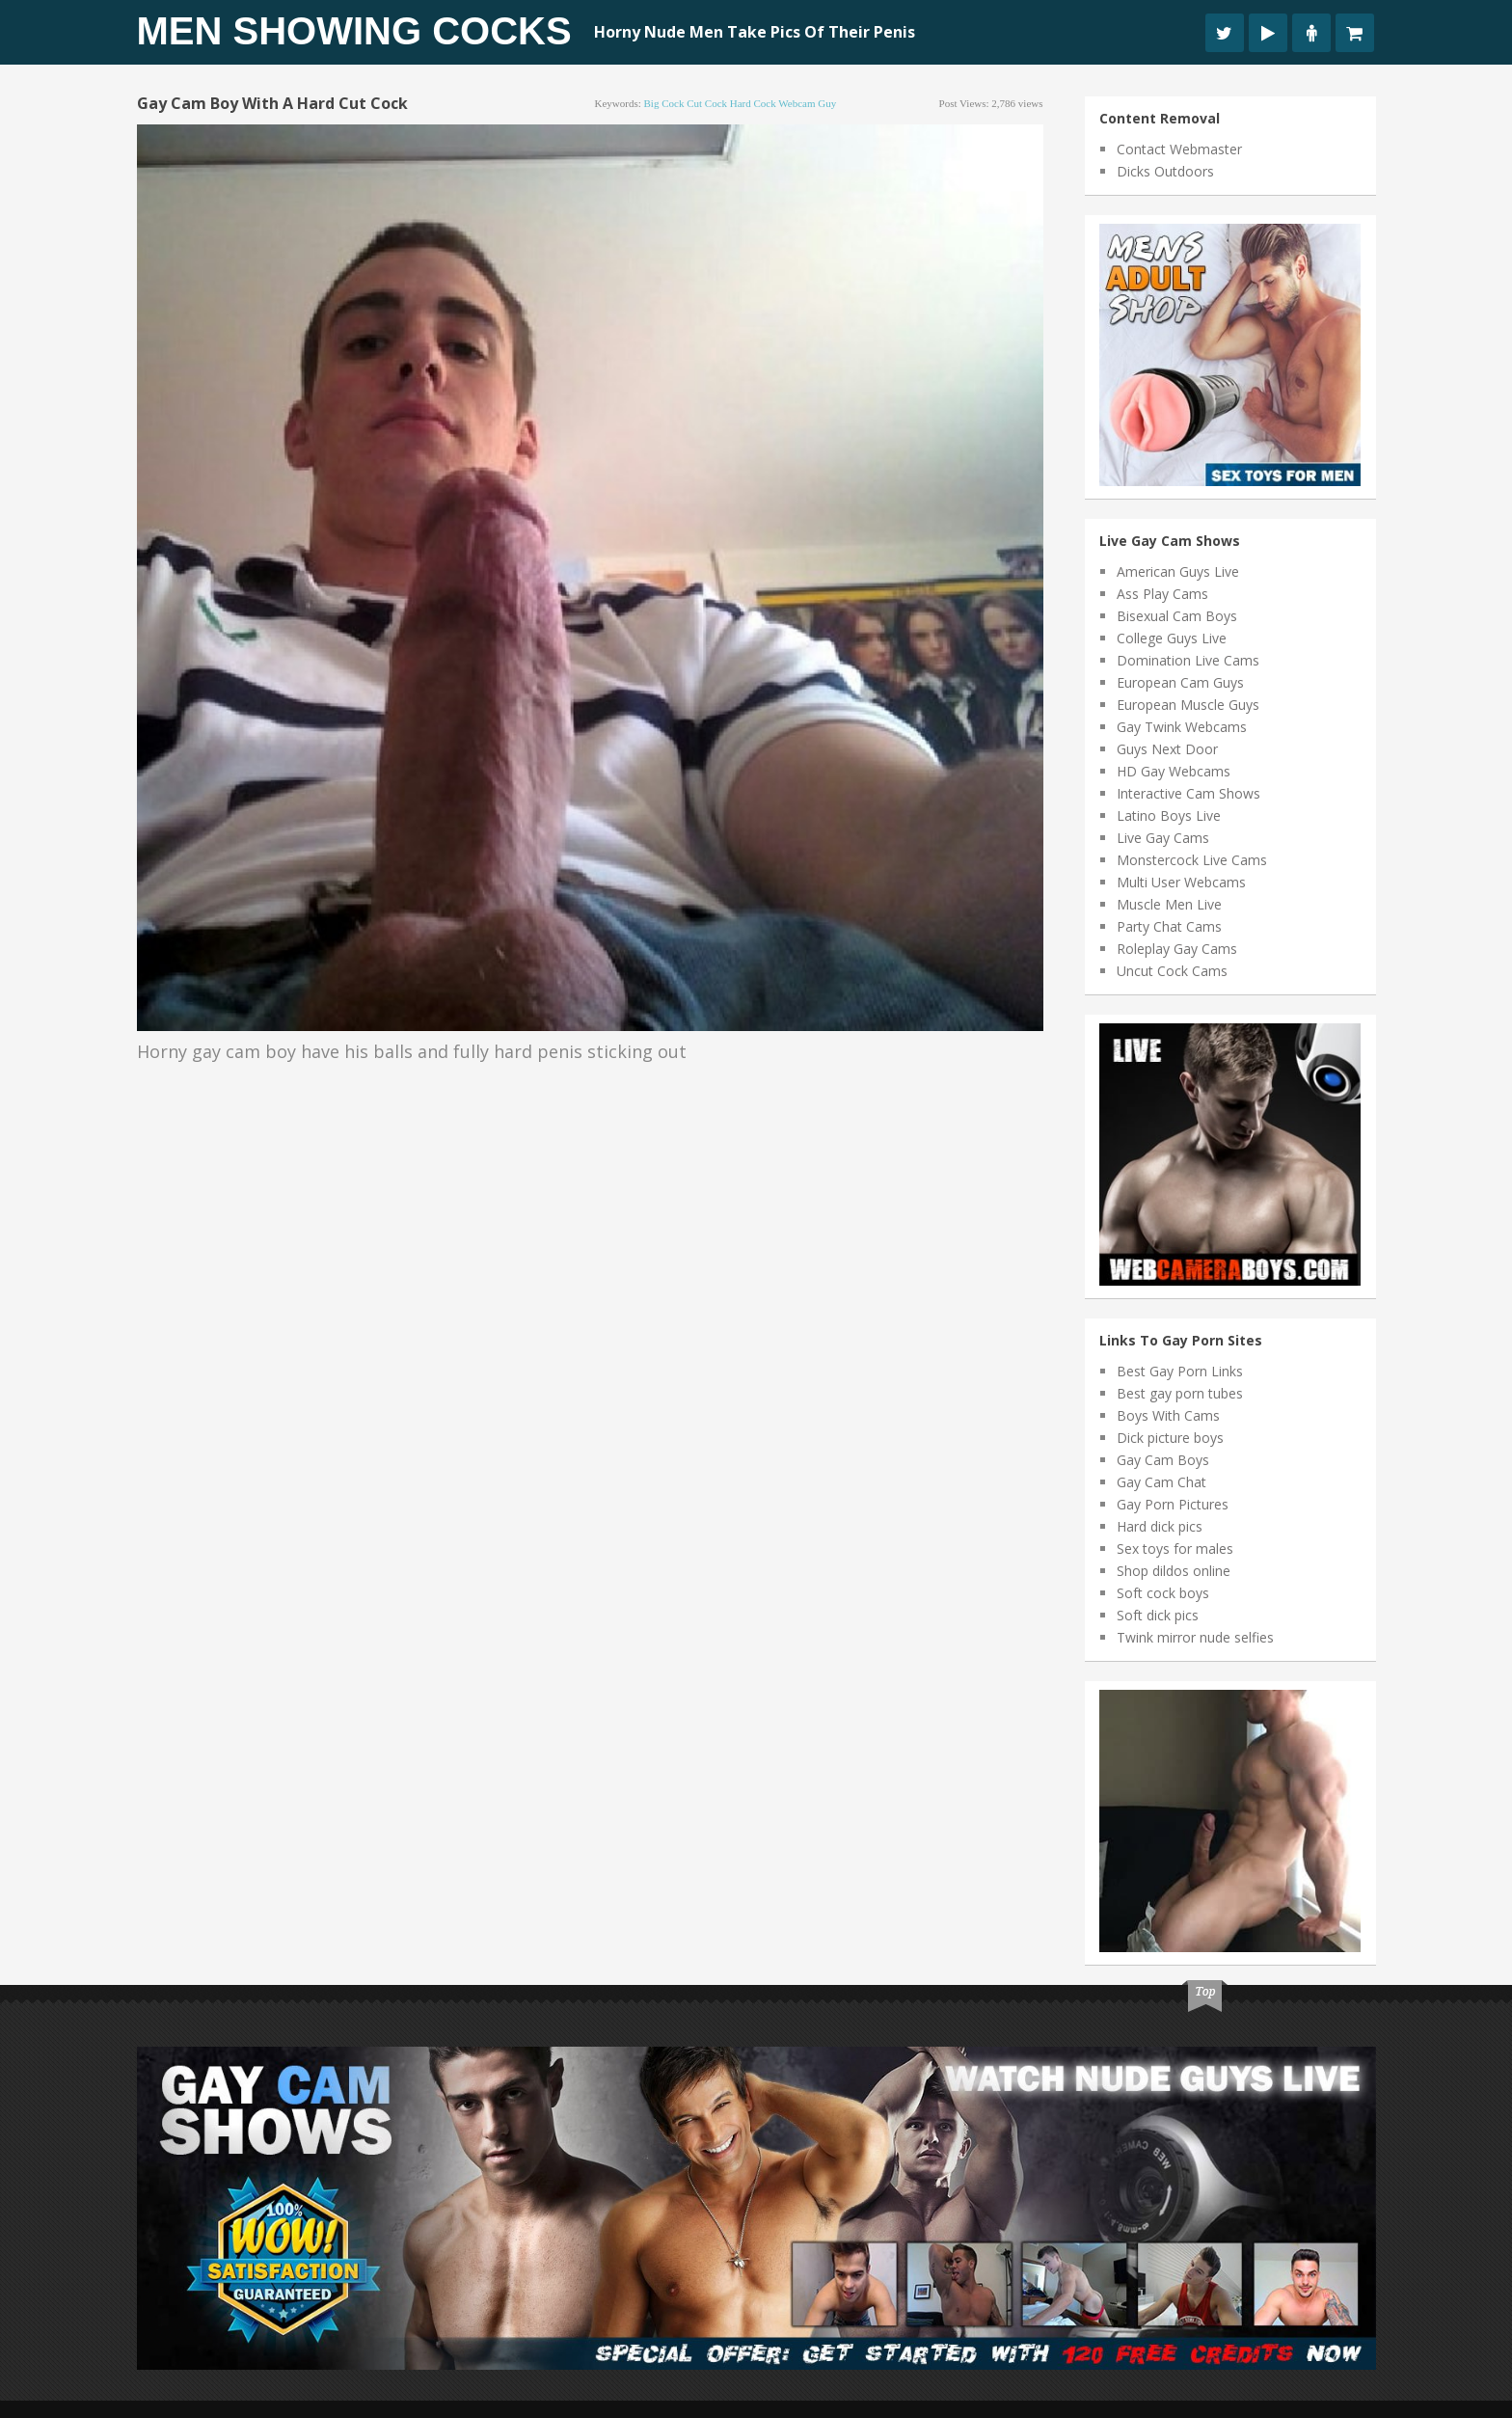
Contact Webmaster (1179, 149)
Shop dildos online (1173, 1571)
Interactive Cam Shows (1188, 793)
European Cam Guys (1180, 682)
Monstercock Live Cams (1192, 860)
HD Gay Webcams (1173, 771)
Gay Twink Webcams (1182, 727)
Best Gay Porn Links (1180, 1371)
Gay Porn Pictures (1172, 1504)
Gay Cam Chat (1161, 1482)
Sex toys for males (1175, 1548)
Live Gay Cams (1163, 838)
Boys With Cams (1168, 1415)
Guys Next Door (1167, 749)
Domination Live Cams (1188, 660)
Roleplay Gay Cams (1177, 948)
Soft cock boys (1163, 1593)
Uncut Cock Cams (1172, 971)
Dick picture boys (1170, 1437)
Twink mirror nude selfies (1195, 1637)
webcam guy (807, 103)
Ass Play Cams (1162, 593)
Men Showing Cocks (354, 31)
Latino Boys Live (1169, 815)
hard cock (753, 103)
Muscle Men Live (1169, 904)
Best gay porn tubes (1180, 1393)
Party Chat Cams (1169, 926)
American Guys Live (1178, 571)
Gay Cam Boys (1163, 1460)
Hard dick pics (1159, 1526)
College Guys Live (1172, 638)
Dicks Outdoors (1165, 171)
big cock (664, 103)
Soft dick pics (1158, 1615)
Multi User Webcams (1181, 882)
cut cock (707, 103)
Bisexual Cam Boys (1177, 616)
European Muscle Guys (1188, 704)
